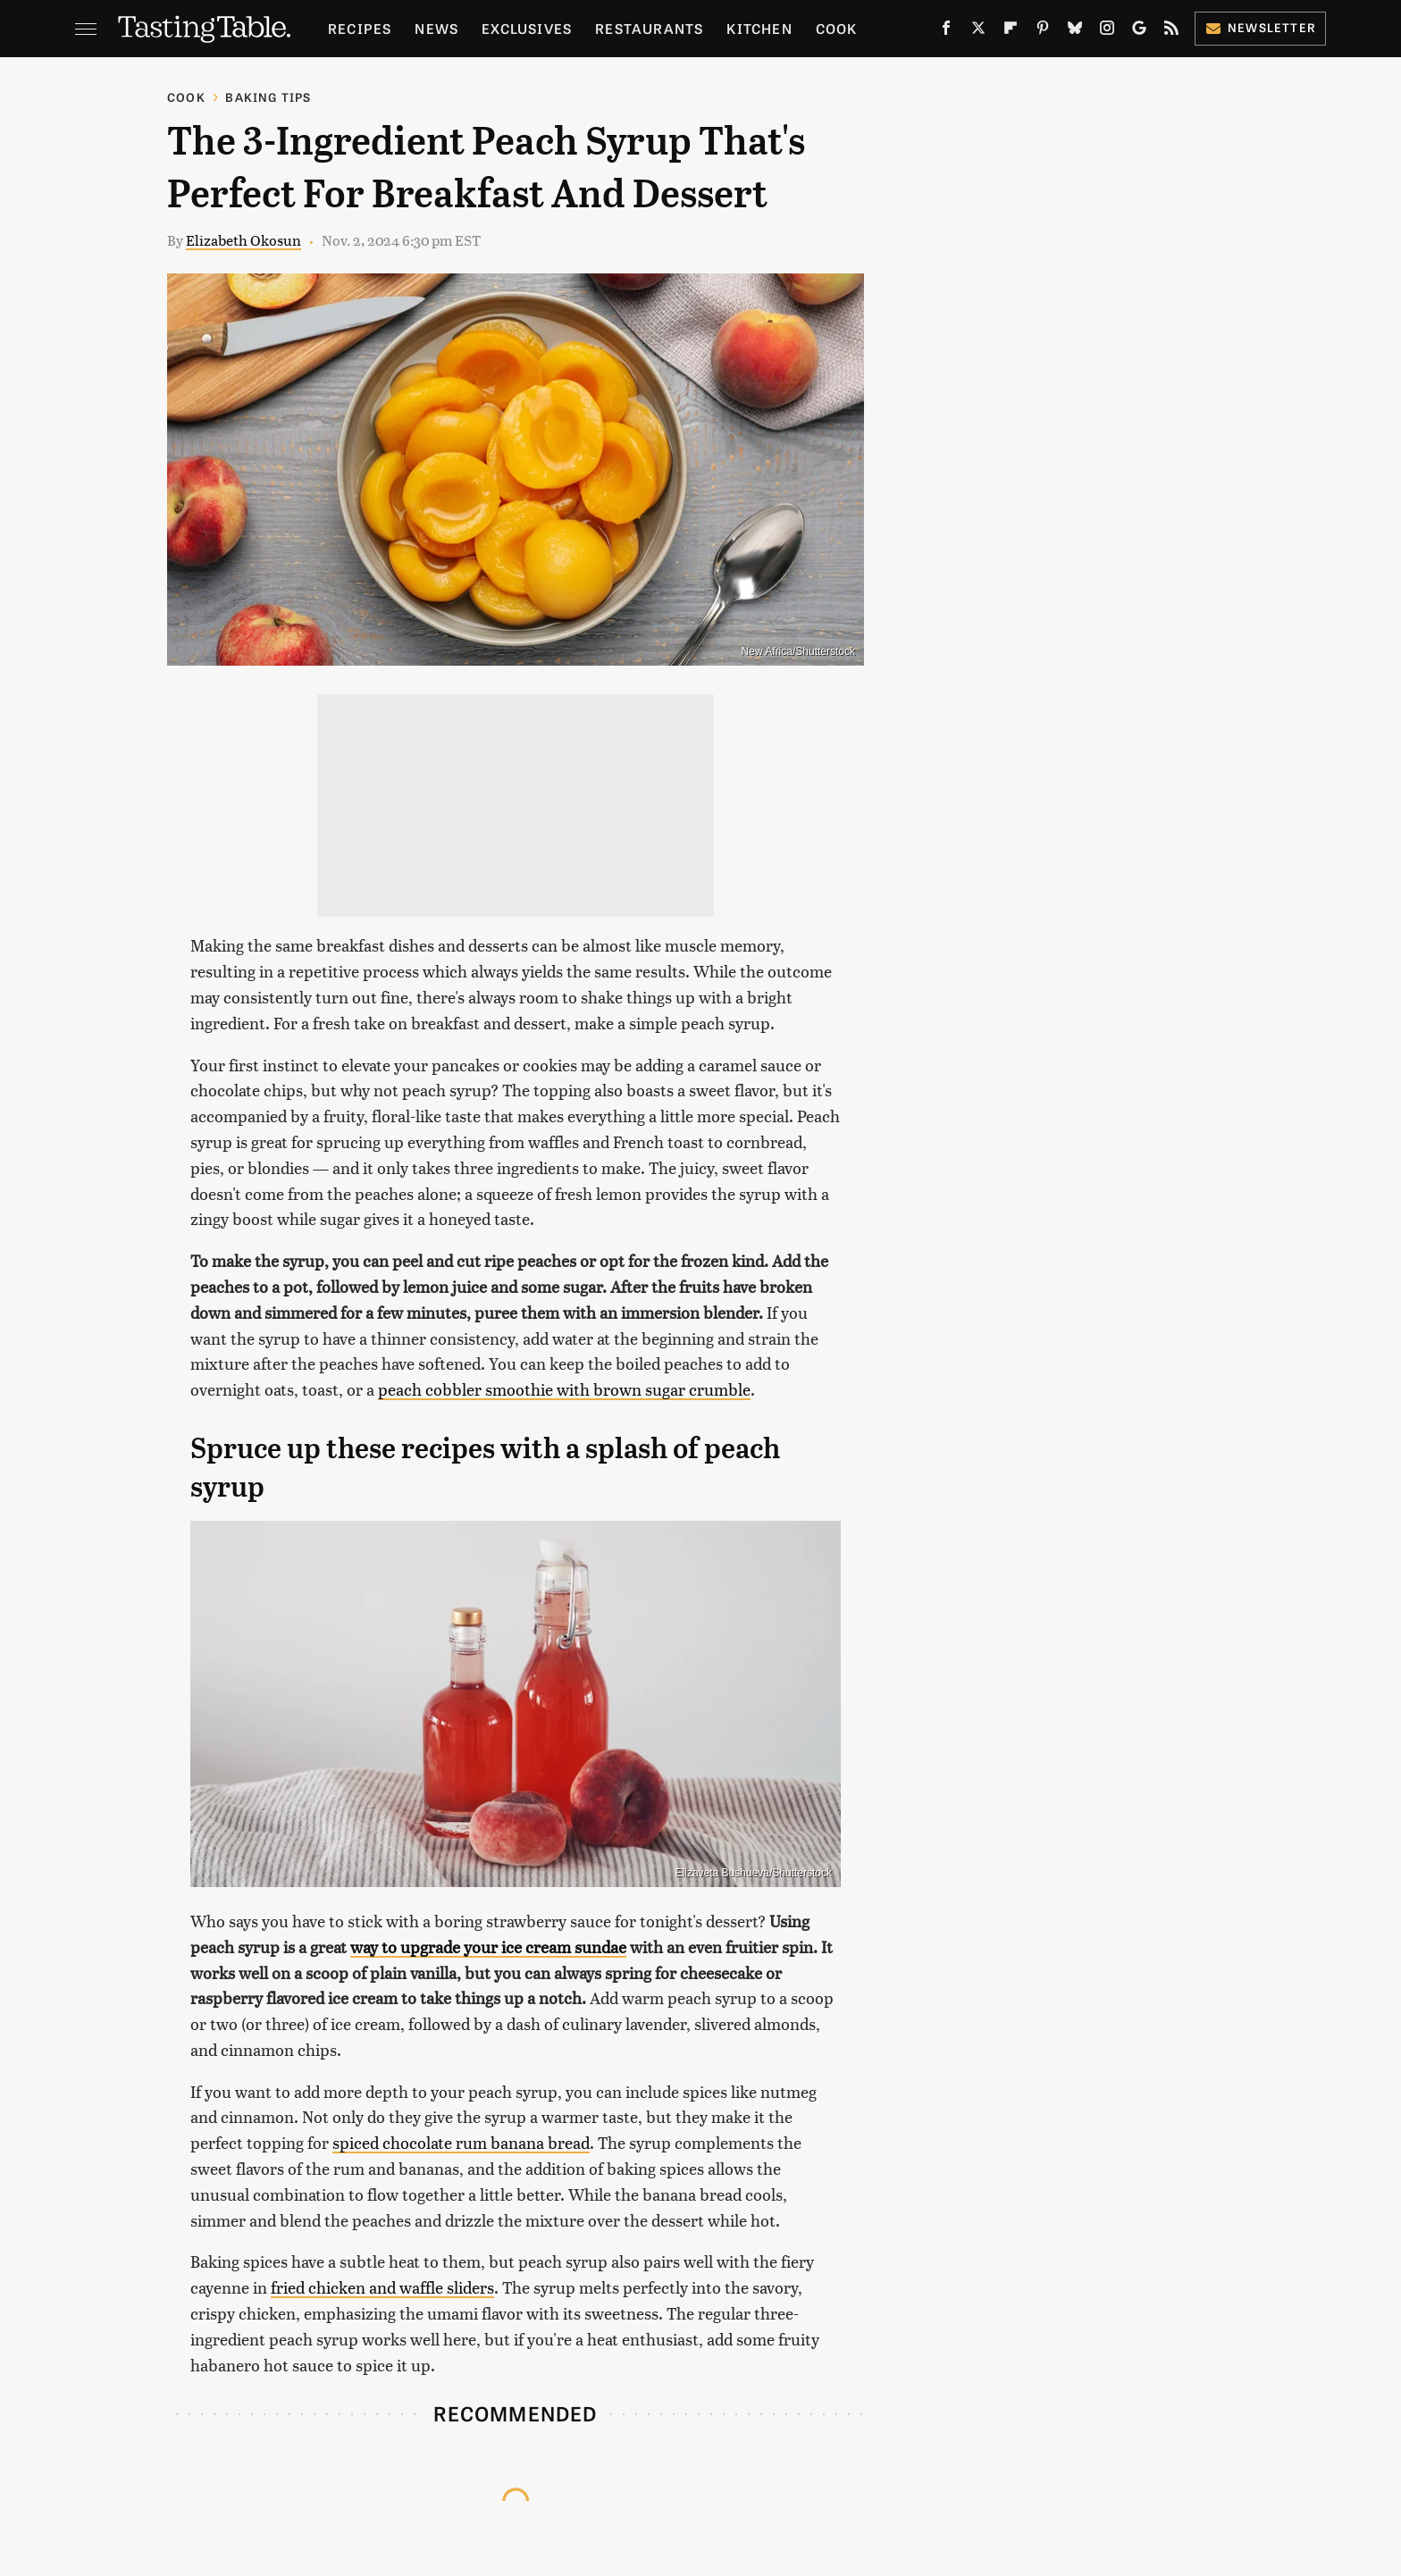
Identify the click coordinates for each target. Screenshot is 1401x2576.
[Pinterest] (1043, 31)
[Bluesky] (1075, 31)
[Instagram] (1107, 31)
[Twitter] (978, 31)
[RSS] (1171, 31)
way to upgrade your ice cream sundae (488, 1946)
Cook (837, 28)
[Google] (1139, 31)
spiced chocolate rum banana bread (461, 2142)
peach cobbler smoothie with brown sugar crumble (564, 1389)
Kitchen (759, 28)
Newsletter (1260, 27)
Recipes (359, 28)
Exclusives (527, 28)
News (436, 28)
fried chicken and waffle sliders (382, 2287)
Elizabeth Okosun (243, 240)
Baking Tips (268, 97)
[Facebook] (946, 31)
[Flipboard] (1010, 31)
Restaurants (649, 28)
